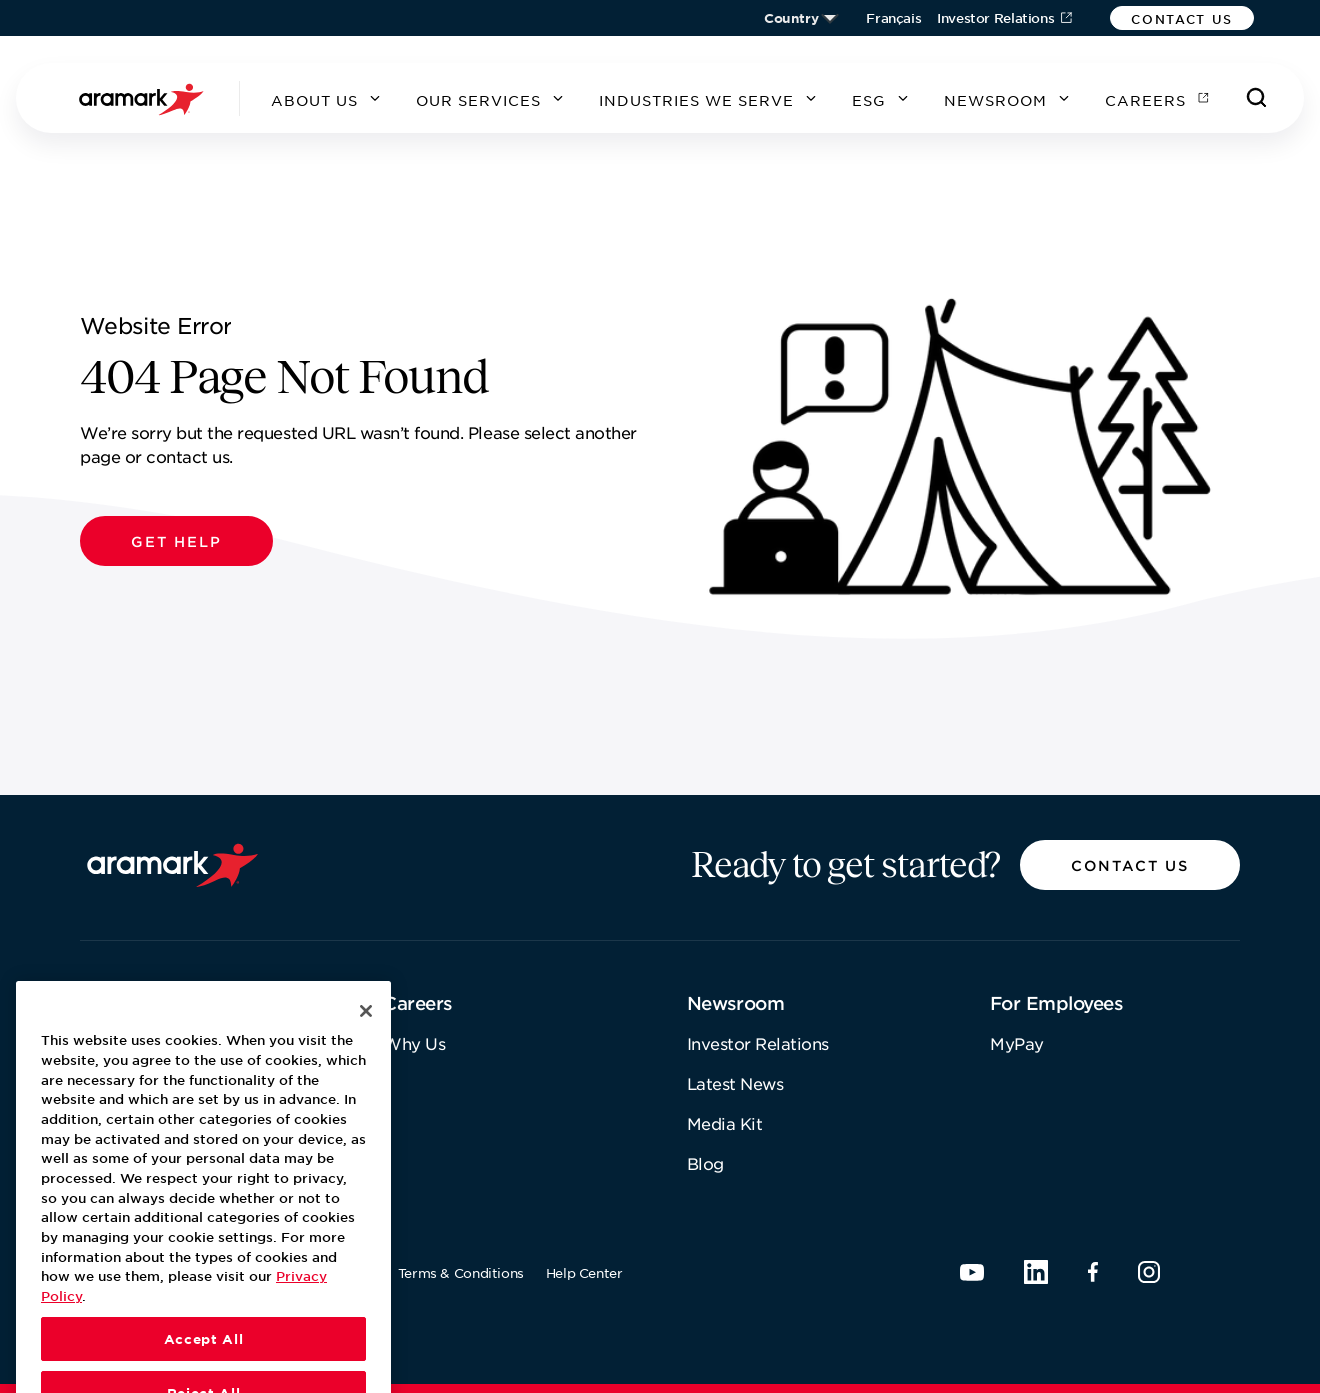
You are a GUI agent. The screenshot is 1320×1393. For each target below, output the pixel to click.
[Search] (1257, 98)
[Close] (366, 1040)
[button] (1182, 18)
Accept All (204, 1367)
